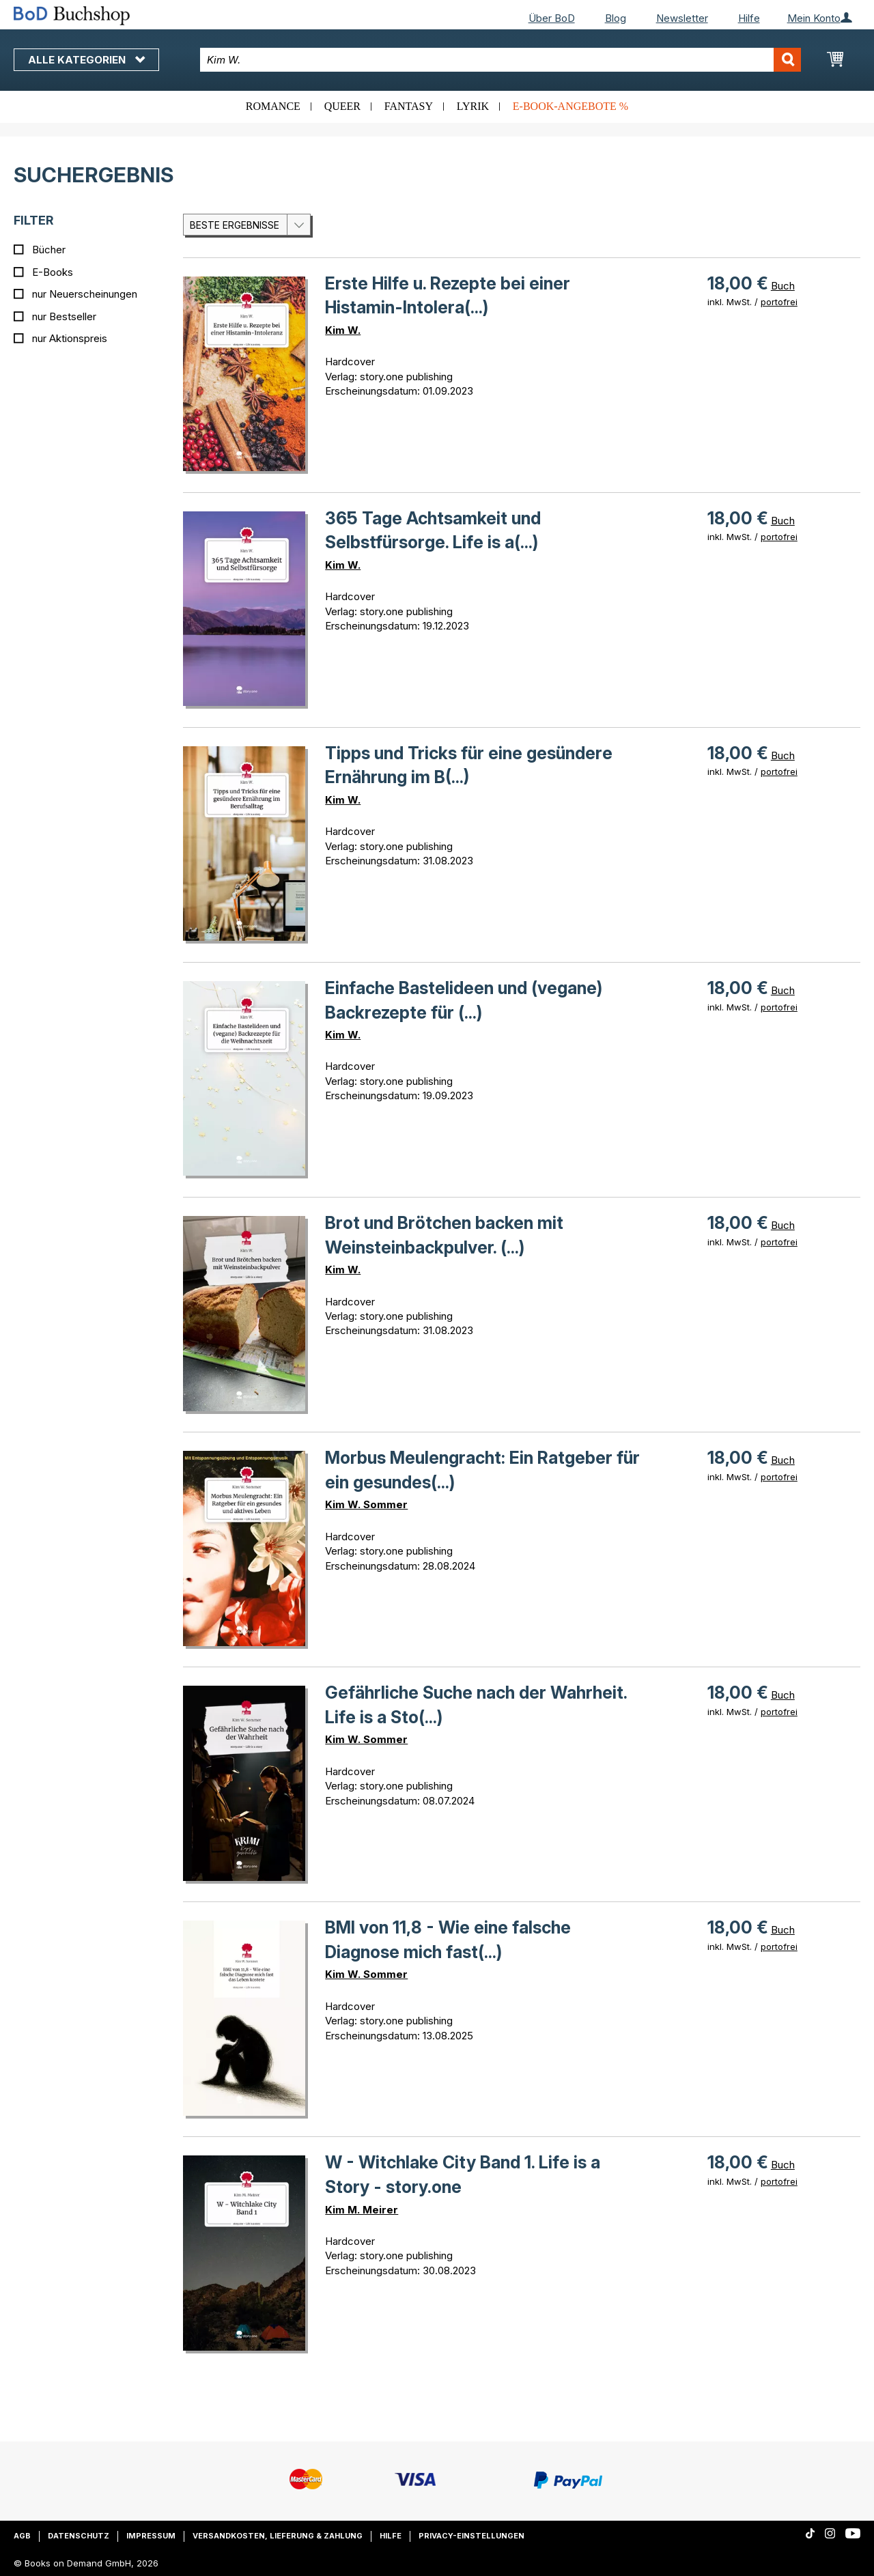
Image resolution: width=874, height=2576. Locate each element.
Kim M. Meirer (361, 2209)
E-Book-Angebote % (570, 106)
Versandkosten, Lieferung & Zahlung (278, 2535)
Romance (273, 106)
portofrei (779, 301)
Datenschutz (78, 2535)
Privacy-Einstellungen (471, 2535)
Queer (342, 106)
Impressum (150, 2535)
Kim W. (343, 330)
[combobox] (500, 60)
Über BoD (551, 18)
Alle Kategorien (86, 59)
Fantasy (408, 106)
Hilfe (749, 18)
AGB (22, 2535)
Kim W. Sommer (366, 1504)
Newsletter (682, 18)
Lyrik (473, 106)
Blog (615, 18)
